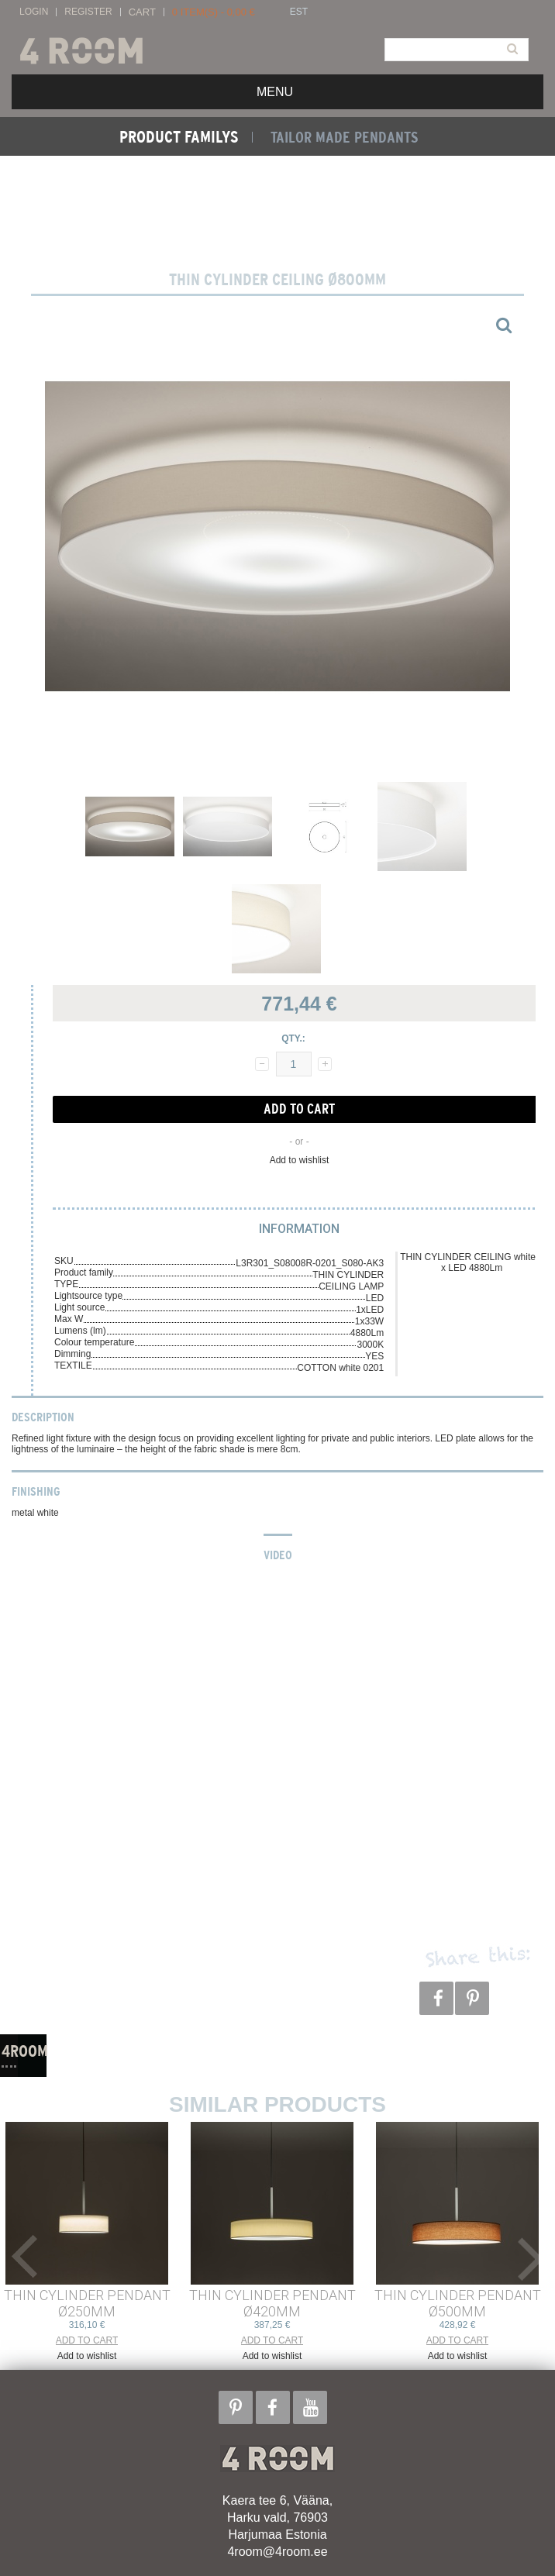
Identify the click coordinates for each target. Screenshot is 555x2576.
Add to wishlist (299, 1160)
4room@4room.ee (277, 2551)
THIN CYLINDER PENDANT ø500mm (457, 2303)
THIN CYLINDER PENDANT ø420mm (272, 2303)
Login (33, 12)
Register (88, 12)
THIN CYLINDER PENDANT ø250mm (87, 2303)
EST (299, 12)
